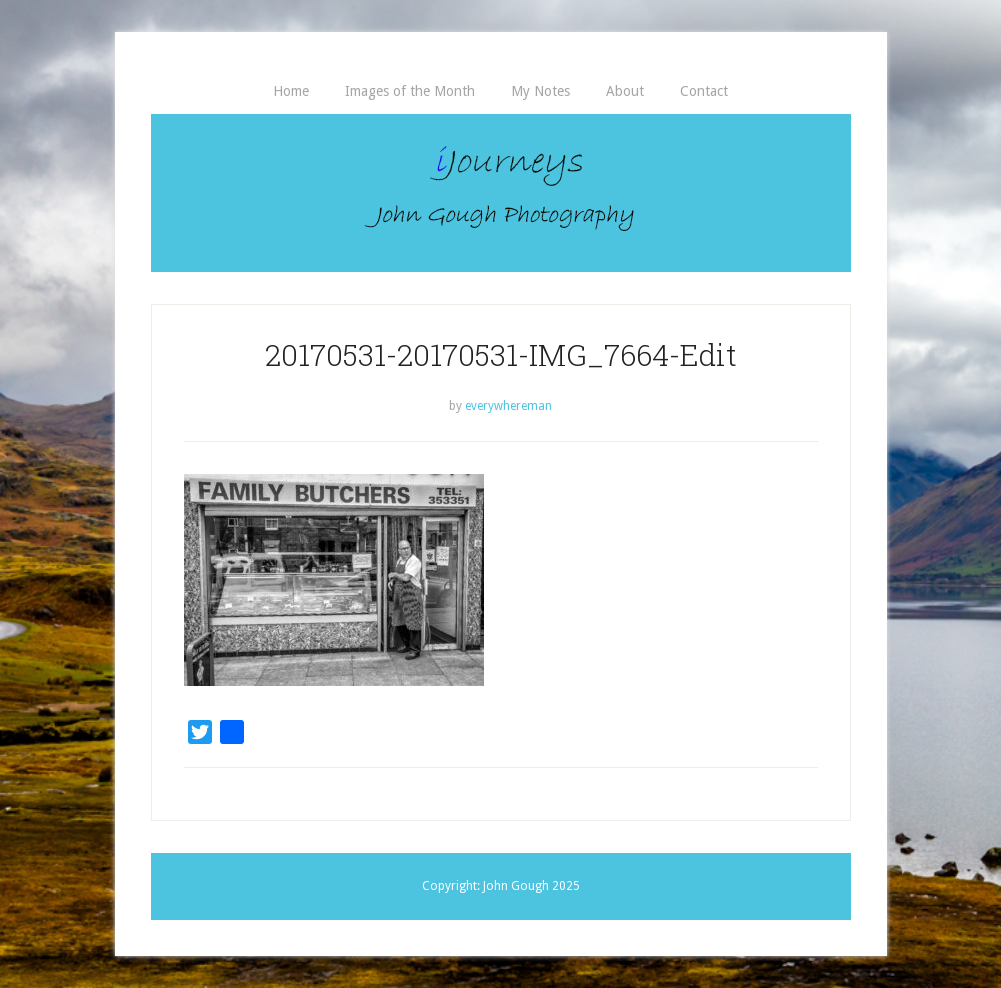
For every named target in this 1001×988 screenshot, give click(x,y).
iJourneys (501, 193)
